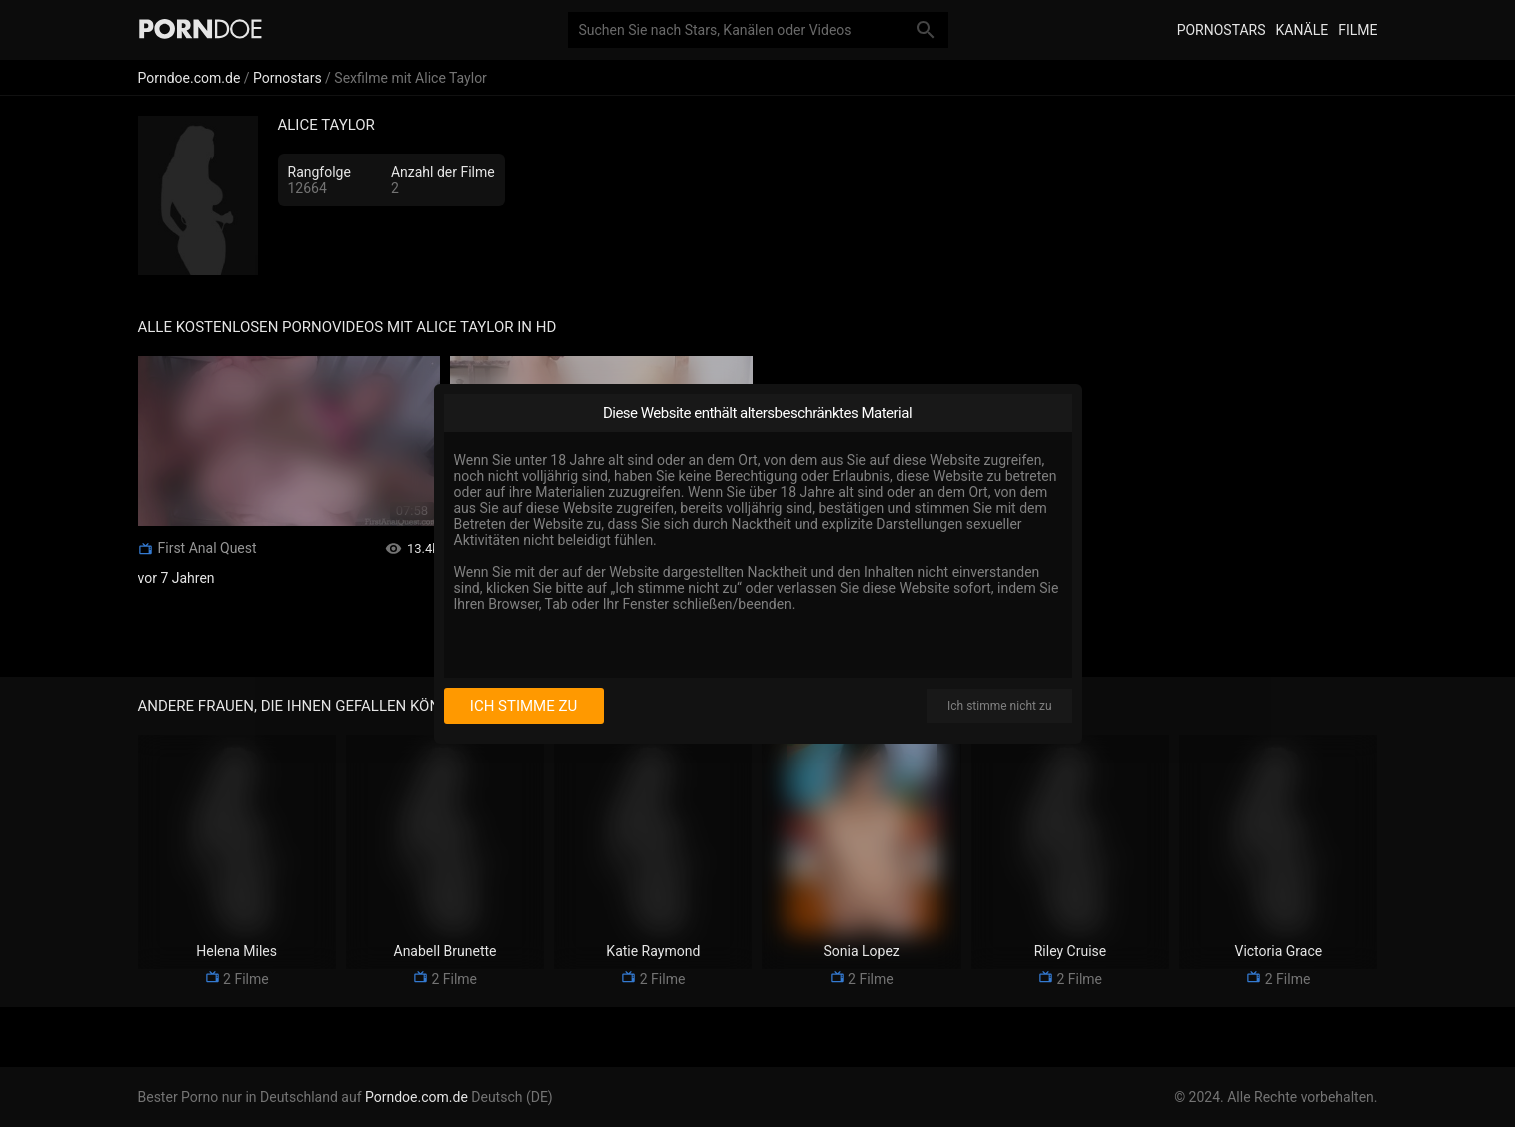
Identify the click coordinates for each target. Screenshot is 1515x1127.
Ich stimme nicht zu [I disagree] (999, 706)
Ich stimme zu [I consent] (523, 706)
